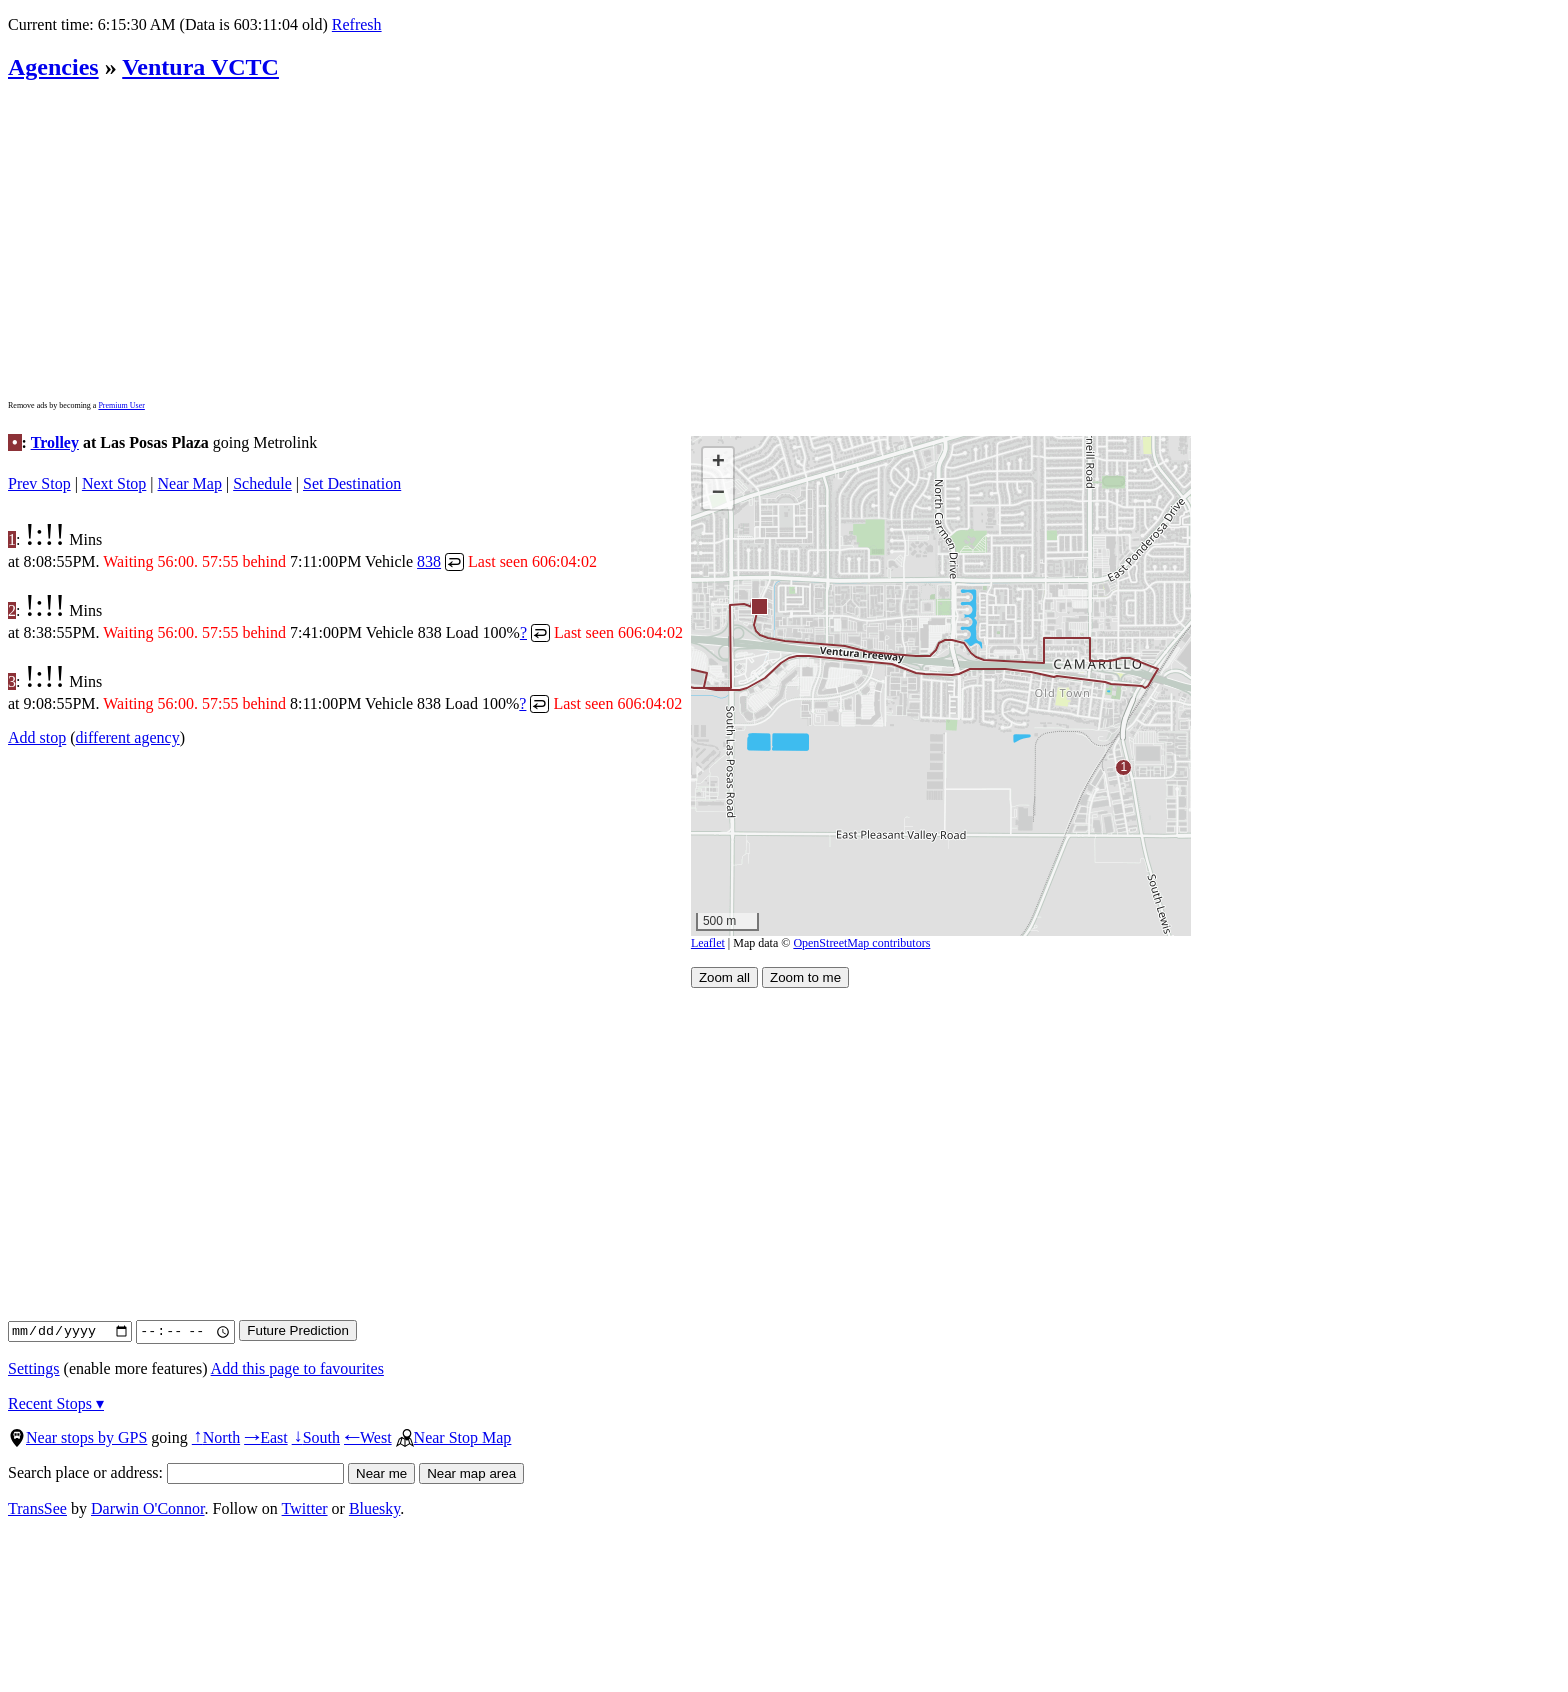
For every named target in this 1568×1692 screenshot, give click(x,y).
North (216, 1437)
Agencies (53, 67)
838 (429, 561)
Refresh (357, 24)
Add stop (37, 737)
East (266, 1437)
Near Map (190, 483)
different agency (128, 737)
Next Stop (114, 483)
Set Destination (352, 483)
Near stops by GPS (77, 1437)
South (316, 1437)
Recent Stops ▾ (56, 1403)
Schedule (262, 483)
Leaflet (708, 943)
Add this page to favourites (297, 1368)
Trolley (55, 442)
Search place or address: (176, 1472)
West (368, 1437)
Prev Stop (39, 483)
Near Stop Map (454, 1437)
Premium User (121, 405)
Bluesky (374, 1508)
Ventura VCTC (200, 67)
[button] (758, 605)
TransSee (37, 1508)
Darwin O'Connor (148, 1508)
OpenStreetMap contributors (861, 943)
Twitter (305, 1508)
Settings (34, 1368)
